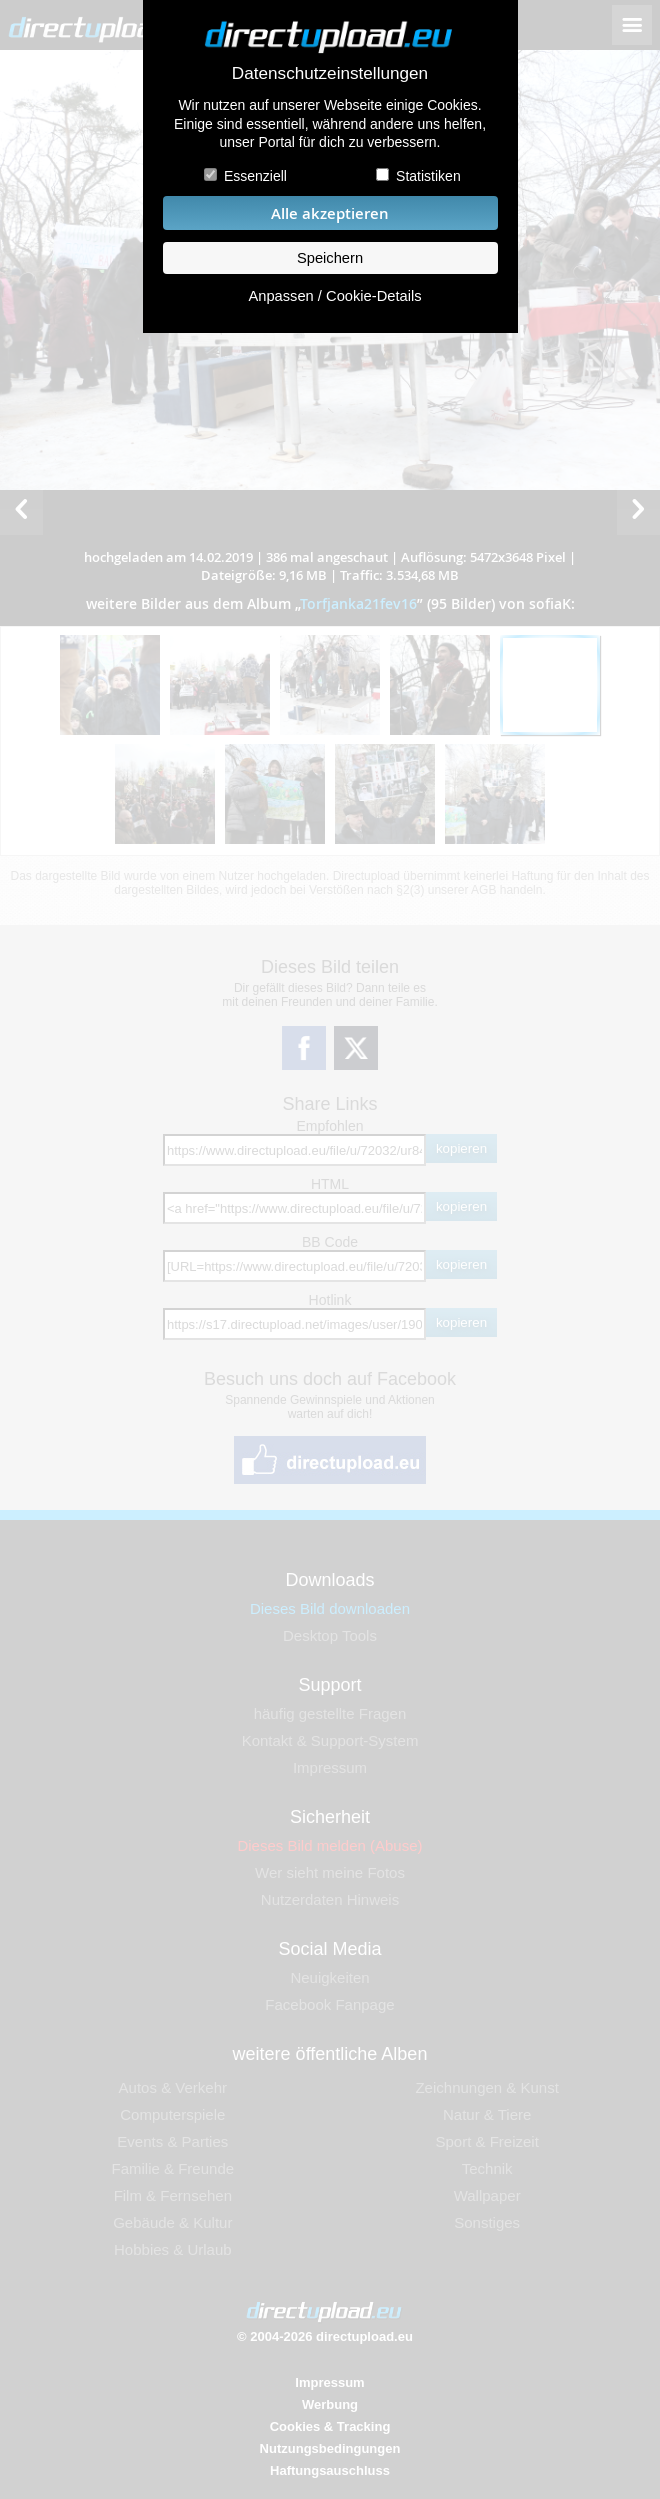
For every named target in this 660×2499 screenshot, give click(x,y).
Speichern (330, 258)
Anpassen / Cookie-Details (334, 296)
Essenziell (255, 176)
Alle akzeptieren (330, 213)
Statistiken (428, 176)
